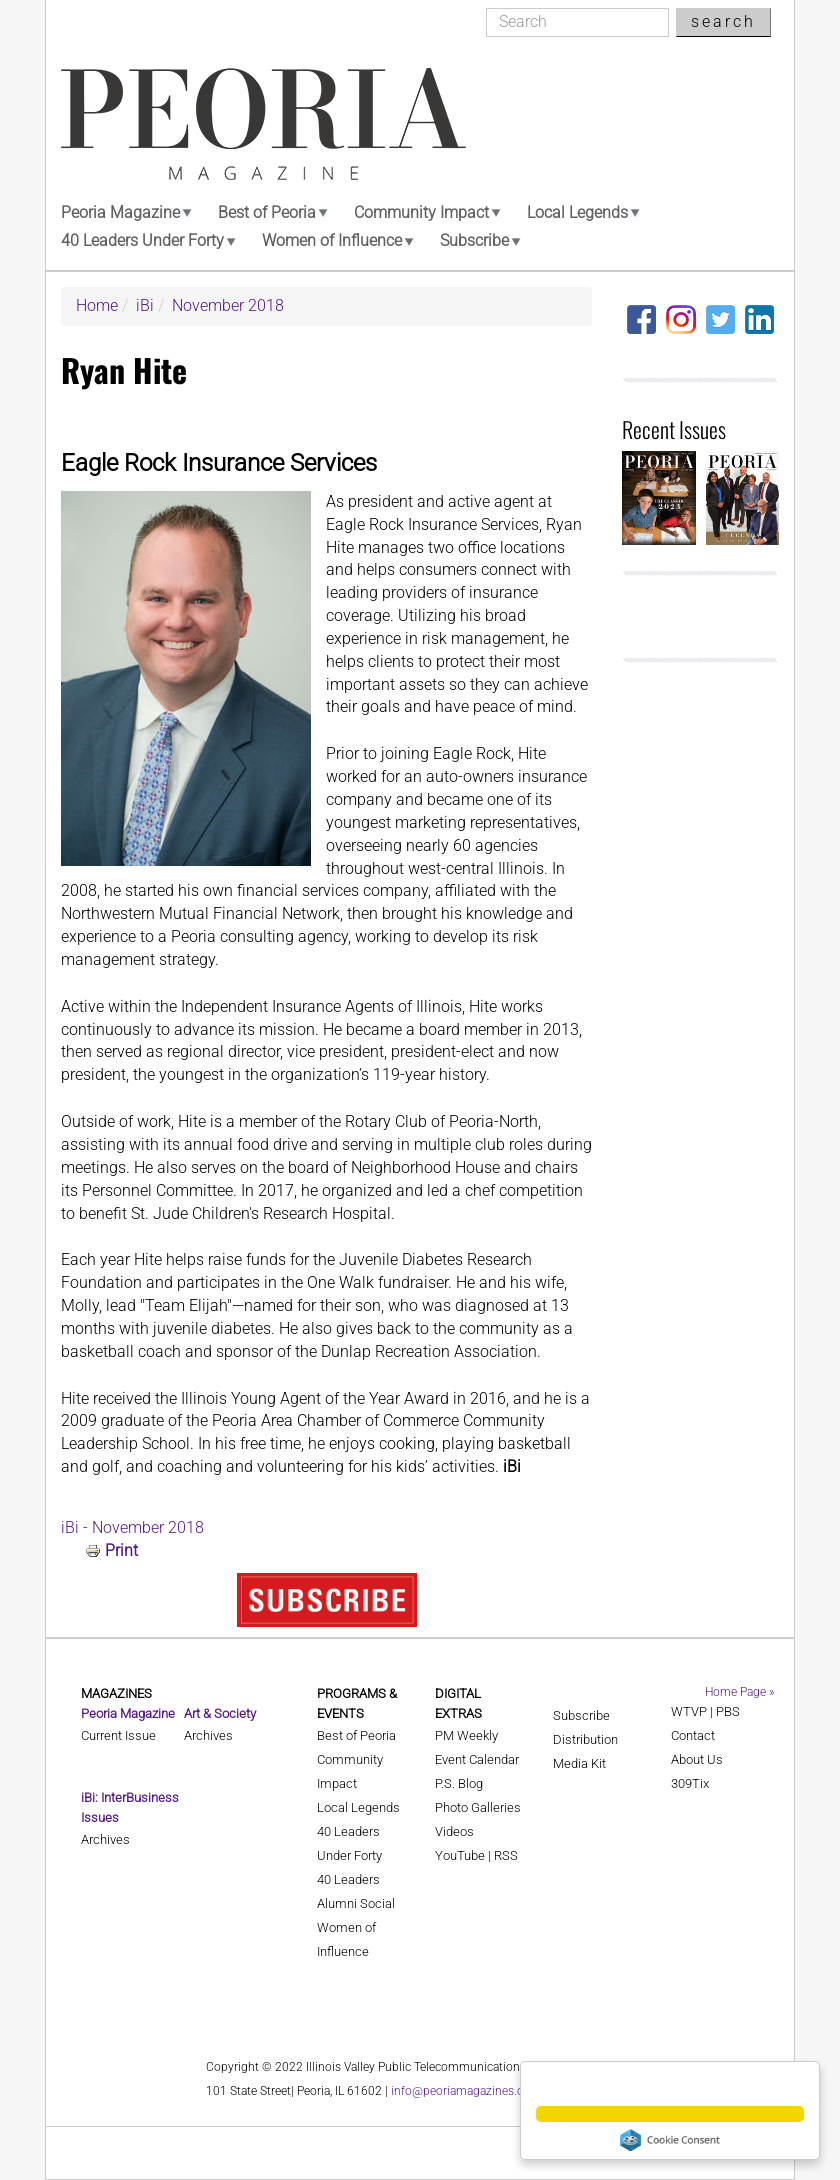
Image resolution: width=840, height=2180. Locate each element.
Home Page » (739, 1692)
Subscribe (474, 240)
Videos (454, 1831)
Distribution (585, 1739)
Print (121, 1550)
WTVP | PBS (705, 1711)
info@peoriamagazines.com (466, 2091)
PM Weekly (466, 1735)
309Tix (690, 1783)
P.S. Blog (459, 1783)
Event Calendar (477, 1759)
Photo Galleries (478, 1807)
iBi (145, 305)
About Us (697, 1759)
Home (97, 305)
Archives (105, 1839)
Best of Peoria (267, 212)
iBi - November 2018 (132, 1527)
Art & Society (220, 1713)
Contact (693, 1735)
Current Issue (118, 1735)
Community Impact (421, 212)
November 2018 (228, 305)
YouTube (460, 1855)
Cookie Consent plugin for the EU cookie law (670, 2140)
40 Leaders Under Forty (142, 240)
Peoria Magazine (120, 212)
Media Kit (579, 1763)
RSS (506, 1855)
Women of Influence (332, 240)
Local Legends (577, 212)
